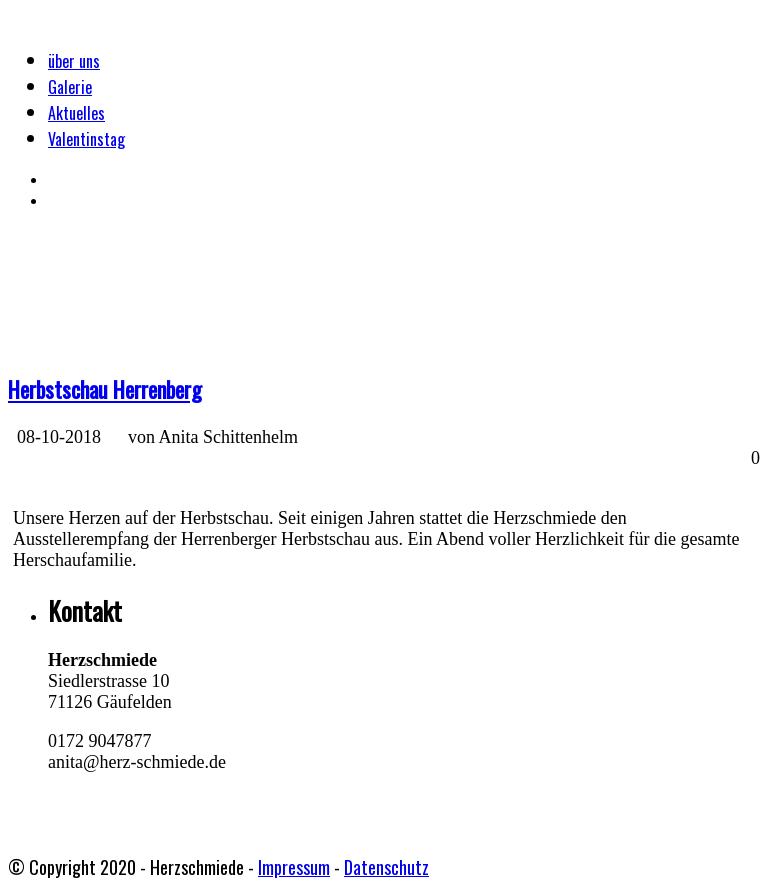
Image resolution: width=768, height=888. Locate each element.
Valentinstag (86, 139)
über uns (74, 61)
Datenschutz (386, 867)
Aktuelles (76, 113)
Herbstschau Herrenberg (105, 389)
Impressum (294, 867)
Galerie (70, 87)
